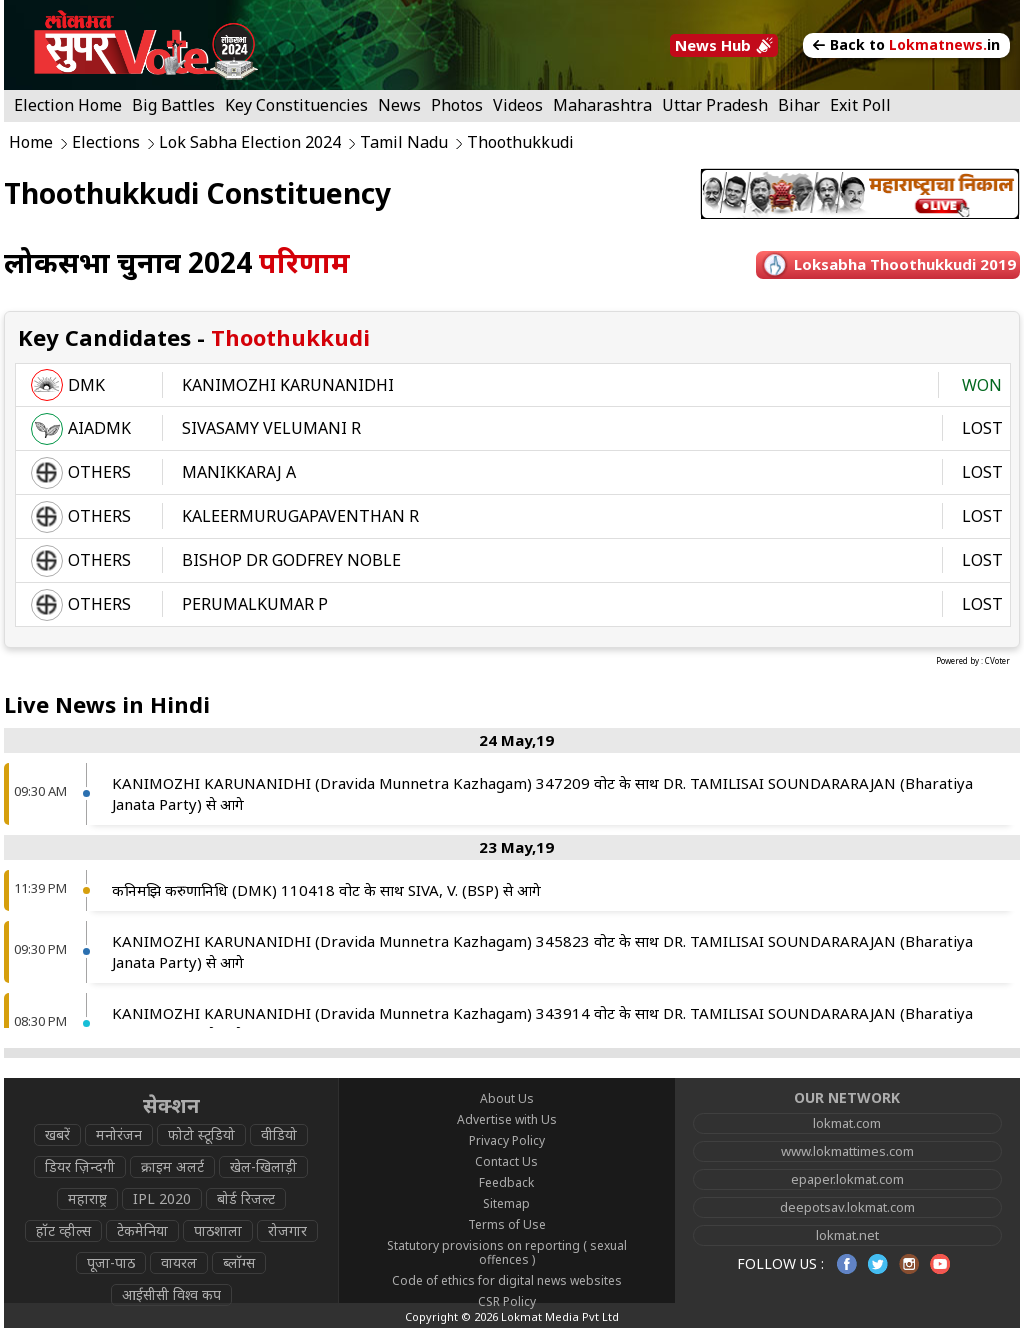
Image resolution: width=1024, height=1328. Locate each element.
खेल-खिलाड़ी (263, 1166)
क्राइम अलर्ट (172, 1166)
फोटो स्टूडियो (201, 1134)
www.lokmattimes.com (847, 1151)
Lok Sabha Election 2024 (250, 142)
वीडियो (279, 1134)
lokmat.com (847, 1123)
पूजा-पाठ (111, 1262)
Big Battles (173, 105)
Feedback (506, 1182)
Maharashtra (602, 105)
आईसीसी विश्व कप (171, 1294)
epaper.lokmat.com (847, 1179)
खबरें (57, 1134)
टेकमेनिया (142, 1230)
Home (31, 142)
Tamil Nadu (404, 142)
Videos (518, 105)
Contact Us (506, 1161)
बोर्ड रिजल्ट (246, 1198)
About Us (507, 1098)
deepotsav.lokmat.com (847, 1207)
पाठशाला (218, 1230)
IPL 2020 (162, 1198)
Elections (106, 142)
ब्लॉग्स (239, 1262)
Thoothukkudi (520, 142)
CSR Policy (507, 1301)
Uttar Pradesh (715, 105)
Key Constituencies (296, 105)
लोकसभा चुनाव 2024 (177, 262)
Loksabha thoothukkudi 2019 (905, 264)
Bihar (799, 105)
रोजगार (287, 1230)
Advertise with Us (507, 1119)
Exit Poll (860, 105)
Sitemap (506, 1203)
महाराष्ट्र (87, 1198)
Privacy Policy (507, 1140)
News (399, 105)
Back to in (906, 44)
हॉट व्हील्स (63, 1230)
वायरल (179, 1262)
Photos (457, 105)
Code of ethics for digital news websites (507, 1280)
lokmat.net (847, 1235)
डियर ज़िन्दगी (80, 1166)
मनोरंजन (119, 1134)
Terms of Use (507, 1224)
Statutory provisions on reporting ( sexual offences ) (507, 1252)
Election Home (68, 105)
